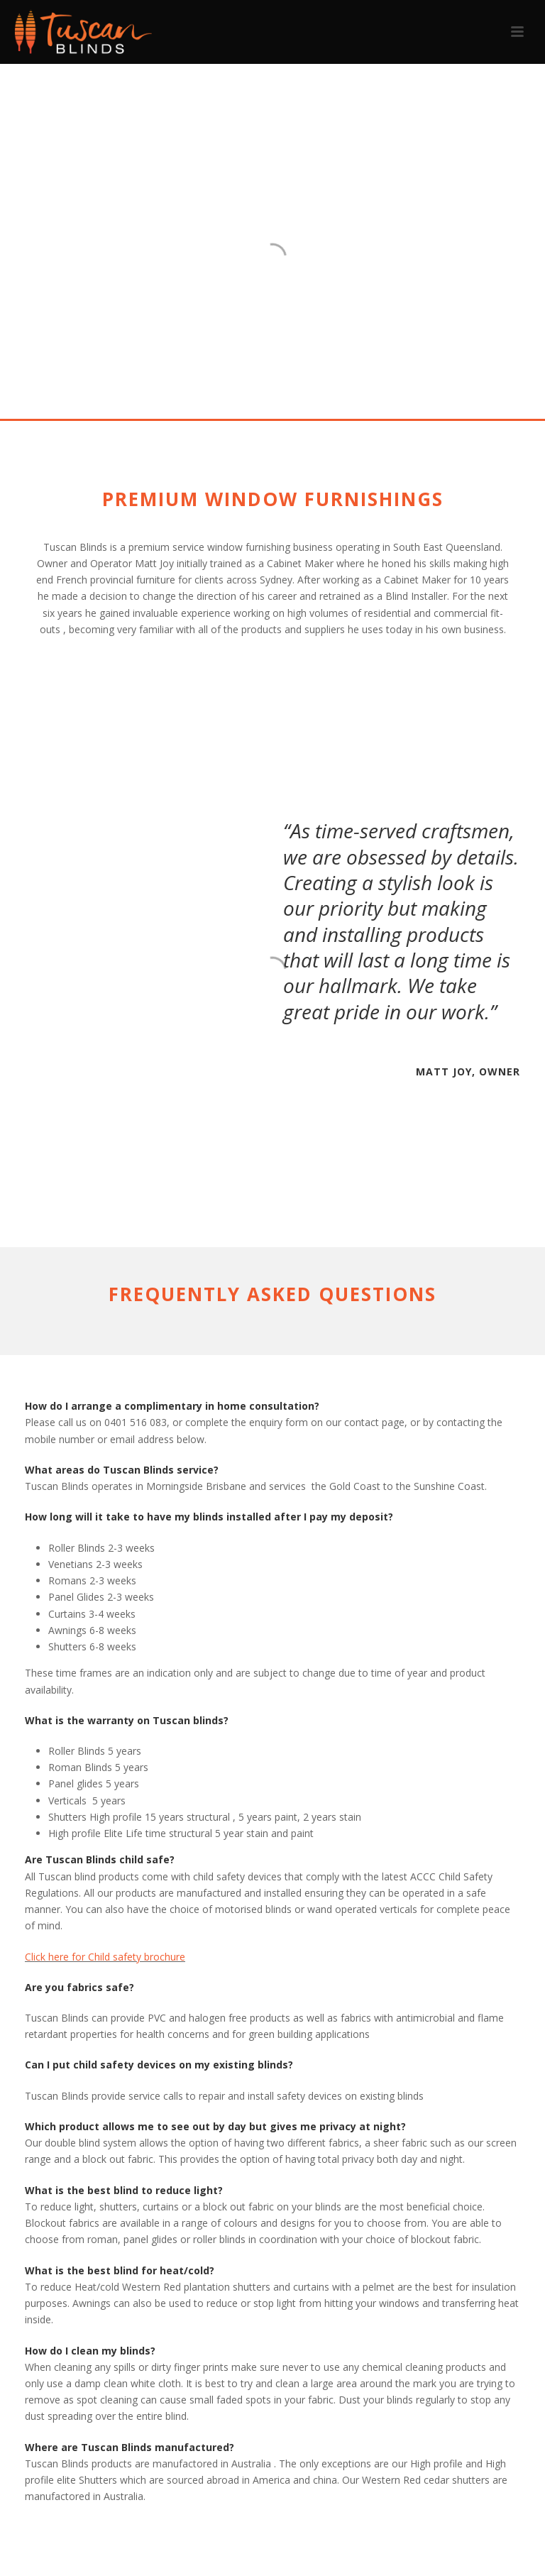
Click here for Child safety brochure (105, 1956)
